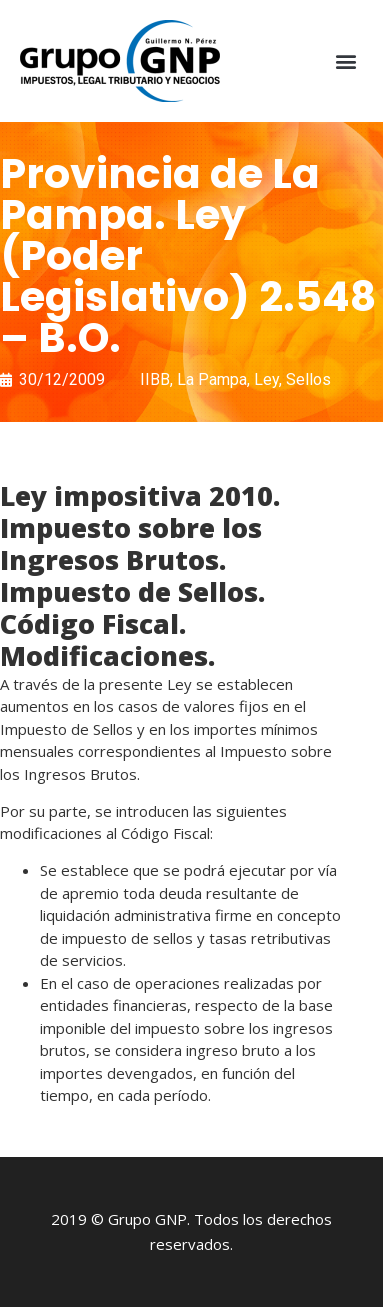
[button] (346, 61)
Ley (266, 379)
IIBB (155, 379)
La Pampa (212, 379)
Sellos (308, 379)
